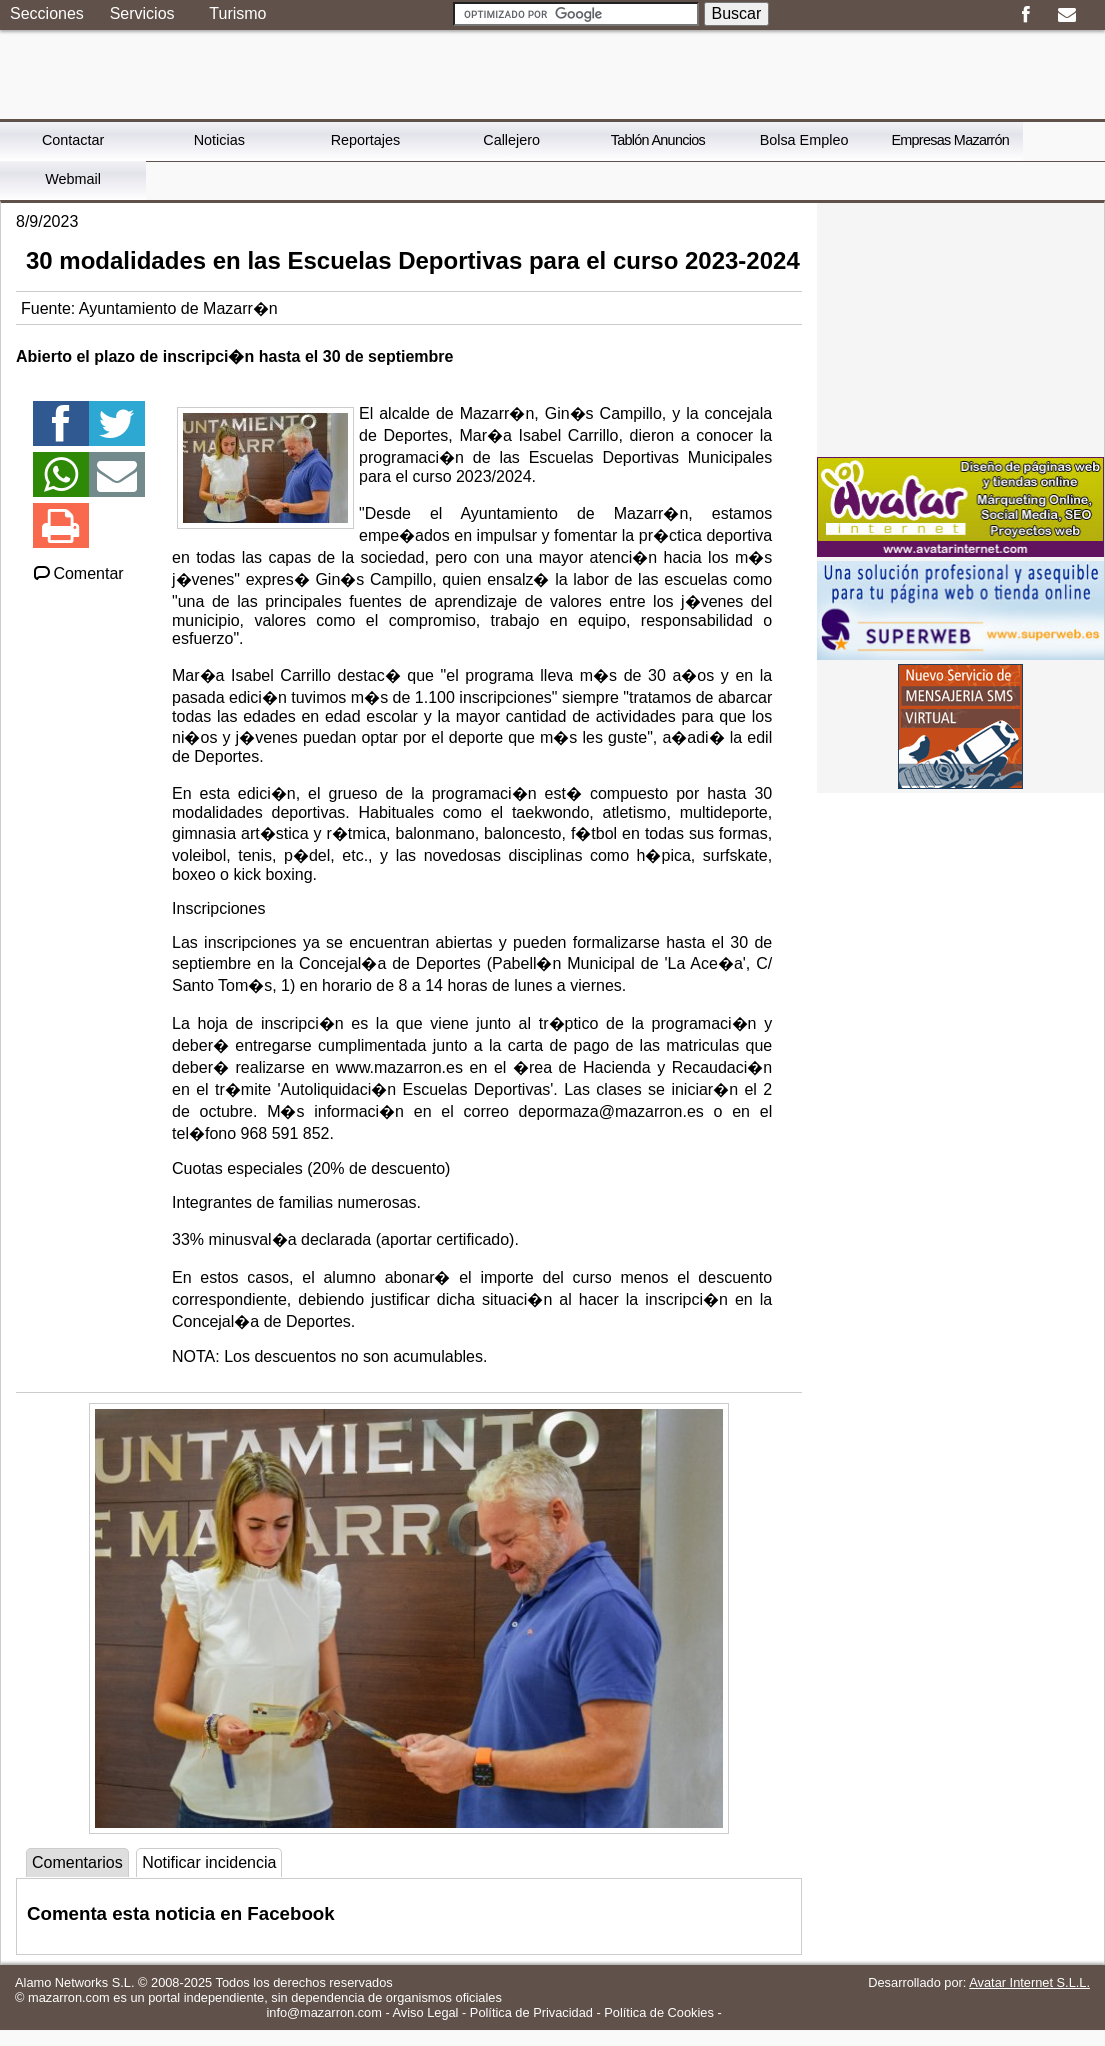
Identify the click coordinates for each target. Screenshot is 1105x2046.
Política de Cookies (659, 2012)
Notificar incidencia (209, 1862)
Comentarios (77, 1862)
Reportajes (366, 140)
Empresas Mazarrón (950, 140)
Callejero (511, 140)
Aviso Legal (426, 2012)
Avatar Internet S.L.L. (1029, 1982)
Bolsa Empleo (804, 140)
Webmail (73, 179)
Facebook (1025, 15)
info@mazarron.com (323, 2012)
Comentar (77, 573)
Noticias (219, 140)
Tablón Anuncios (658, 140)
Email (1066, 15)
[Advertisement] (960, 328)
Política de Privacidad (531, 2012)
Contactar (73, 140)
